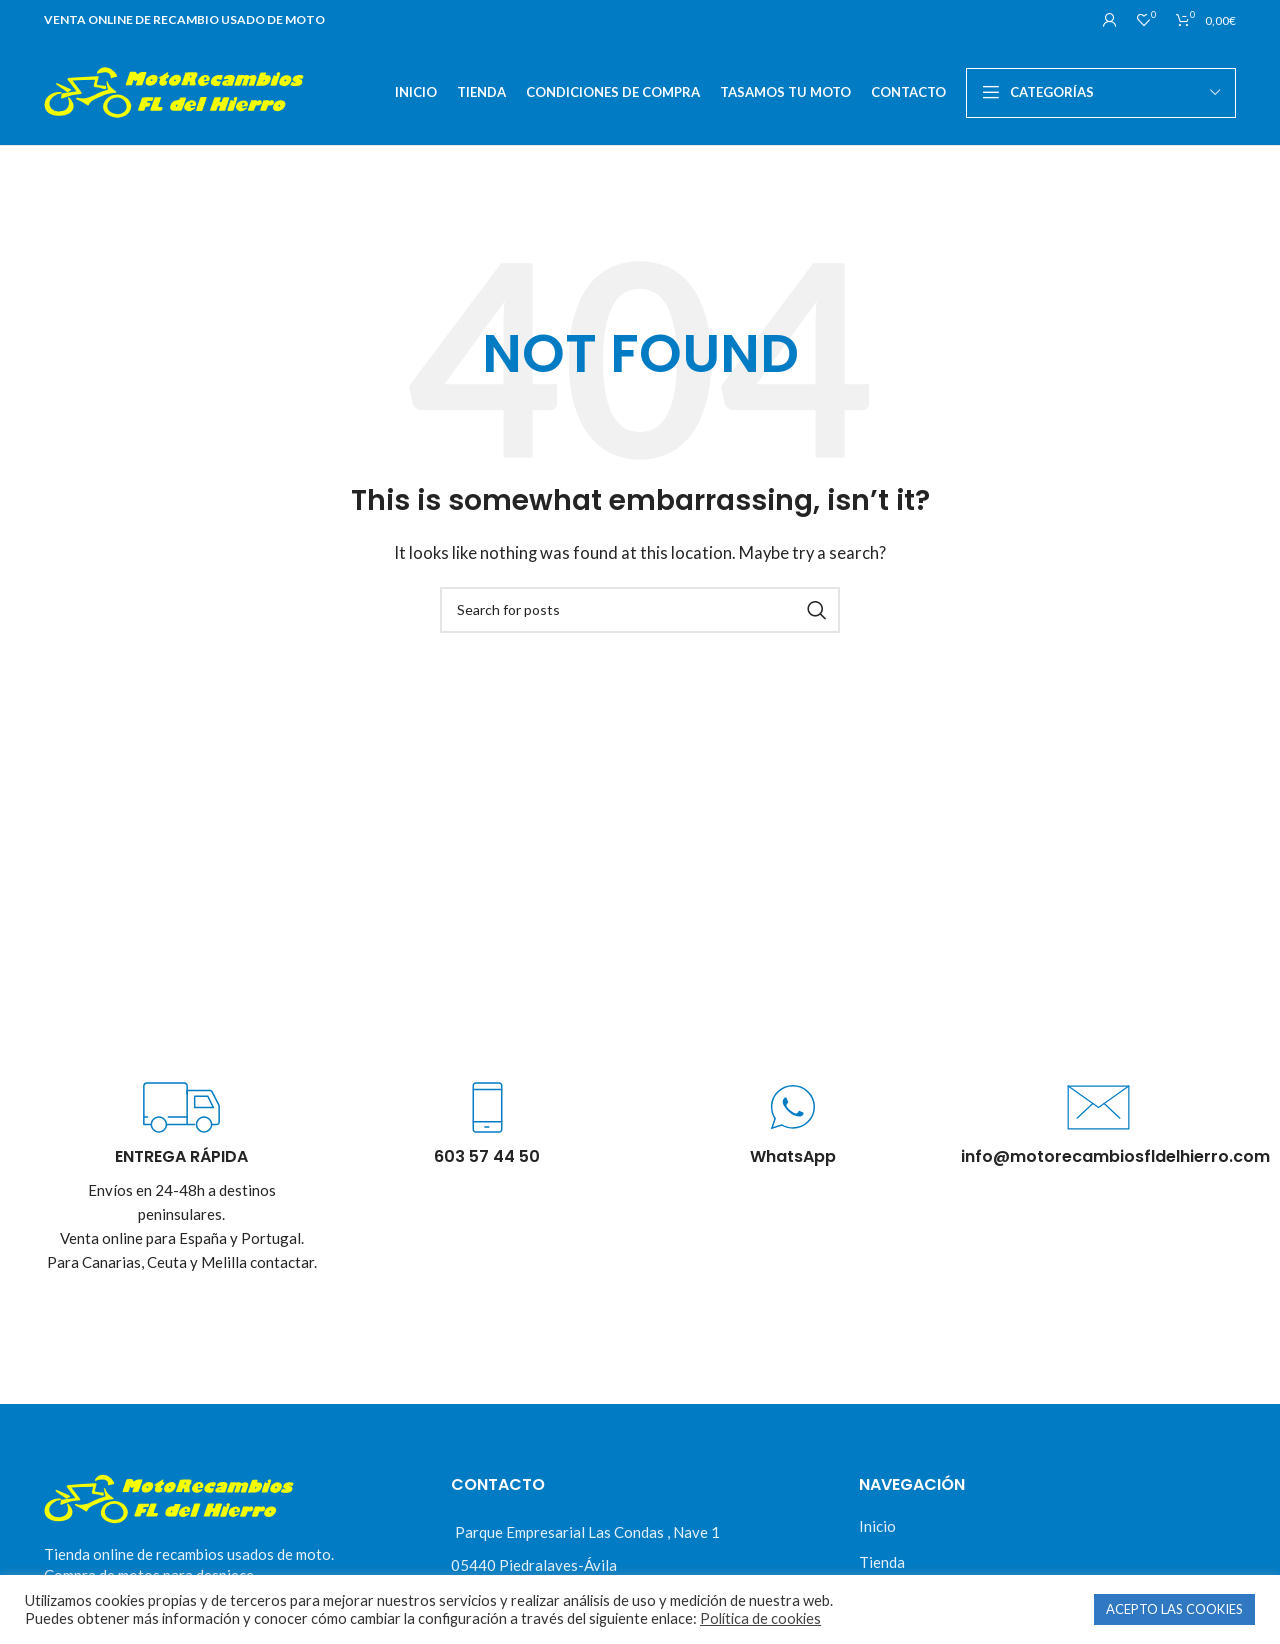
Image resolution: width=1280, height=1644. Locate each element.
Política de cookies (760, 1618)
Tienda (882, 1562)
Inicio (877, 1526)
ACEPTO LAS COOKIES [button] (1174, 1609)
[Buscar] (640, 610)
